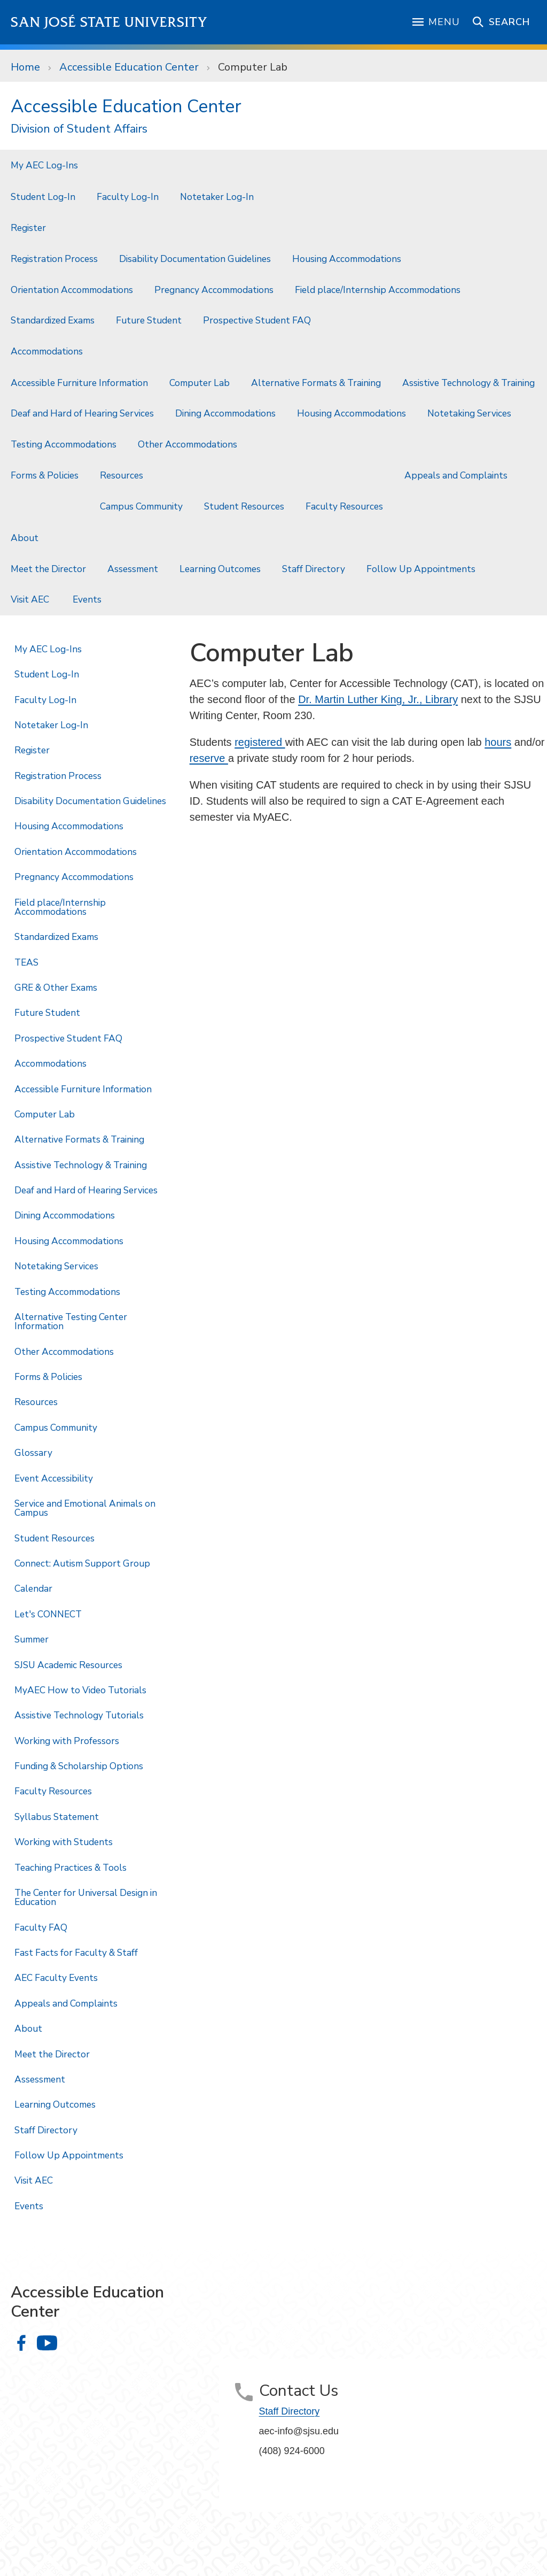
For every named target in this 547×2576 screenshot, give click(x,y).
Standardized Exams (53, 320)
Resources (121, 475)
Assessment (132, 568)
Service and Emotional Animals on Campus (84, 1508)
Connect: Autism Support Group (82, 1563)
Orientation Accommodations (72, 289)
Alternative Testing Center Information (70, 1321)
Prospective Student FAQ (257, 320)
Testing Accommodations (63, 444)
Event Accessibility (53, 1478)
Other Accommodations (188, 444)
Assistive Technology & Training (468, 382)
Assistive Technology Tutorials (79, 1715)
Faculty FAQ (40, 1927)
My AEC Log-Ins (44, 165)
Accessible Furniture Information (79, 382)
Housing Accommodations (346, 258)
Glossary (33, 1452)
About (24, 537)
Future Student (149, 320)
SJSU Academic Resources (68, 1665)
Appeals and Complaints (455, 475)
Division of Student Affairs (79, 129)
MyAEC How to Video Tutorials (80, 1690)
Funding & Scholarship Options (78, 1766)
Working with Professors (66, 1740)
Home (25, 67)
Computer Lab (252, 67)
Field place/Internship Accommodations (377, 289)
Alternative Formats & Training (316, 382)
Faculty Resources (344, 506)
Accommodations (47, 351)
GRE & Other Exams (55, 987)
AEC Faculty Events (56, 1977)
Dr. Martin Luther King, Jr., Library (378, 699)
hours (498, 742)
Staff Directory (313, 568)
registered (260, 742)
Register (28, 227)
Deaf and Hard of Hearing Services (82, 413)
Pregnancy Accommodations (214, 289)
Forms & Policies (45, 475)
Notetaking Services (470, 413)
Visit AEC (31, 599)
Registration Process (54, 258)
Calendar (33, 1588)
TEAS (26, 962)
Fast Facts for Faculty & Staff (76, 1952)
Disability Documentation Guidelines (195, 258)
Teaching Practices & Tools (70, 1867)
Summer (31, 1639)
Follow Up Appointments (420, 568)
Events (88, 599)
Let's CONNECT (48, 1614)
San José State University (109, 22)
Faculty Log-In (128, 196)
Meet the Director (48, 568)
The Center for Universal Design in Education (85, 1897)
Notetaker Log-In (217, 196)
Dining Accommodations (225, 413)
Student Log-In (43, 196)
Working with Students (63, 1841)
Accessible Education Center (129, 67)
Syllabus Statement (56, 1816)
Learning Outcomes (220, 568)
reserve (209, 758)
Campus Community (141, 506)
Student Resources (244, 506)
